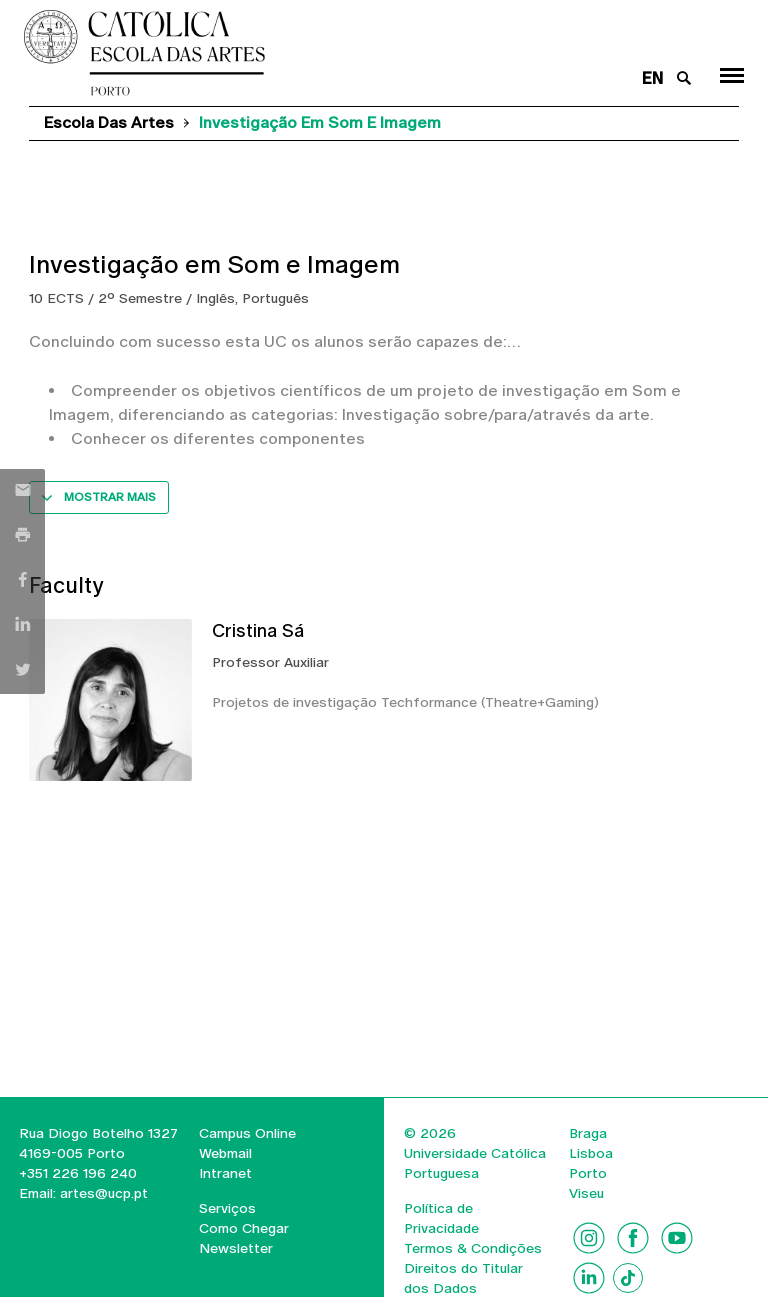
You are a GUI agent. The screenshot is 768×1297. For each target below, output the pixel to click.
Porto (588, 1173)
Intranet (225, 1173)
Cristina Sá (258, 630)
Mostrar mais (110, 497)
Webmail (225, 1153)
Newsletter (236, 1248)
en (652, 78)
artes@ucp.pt (102, 1193)
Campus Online (247, 1133)
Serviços (227, 1208)
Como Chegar (244, 1228)
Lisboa (591, 1153)
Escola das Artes (109, 122)
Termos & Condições (473, 1248)
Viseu (586, 1193)
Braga (588, 1133)
